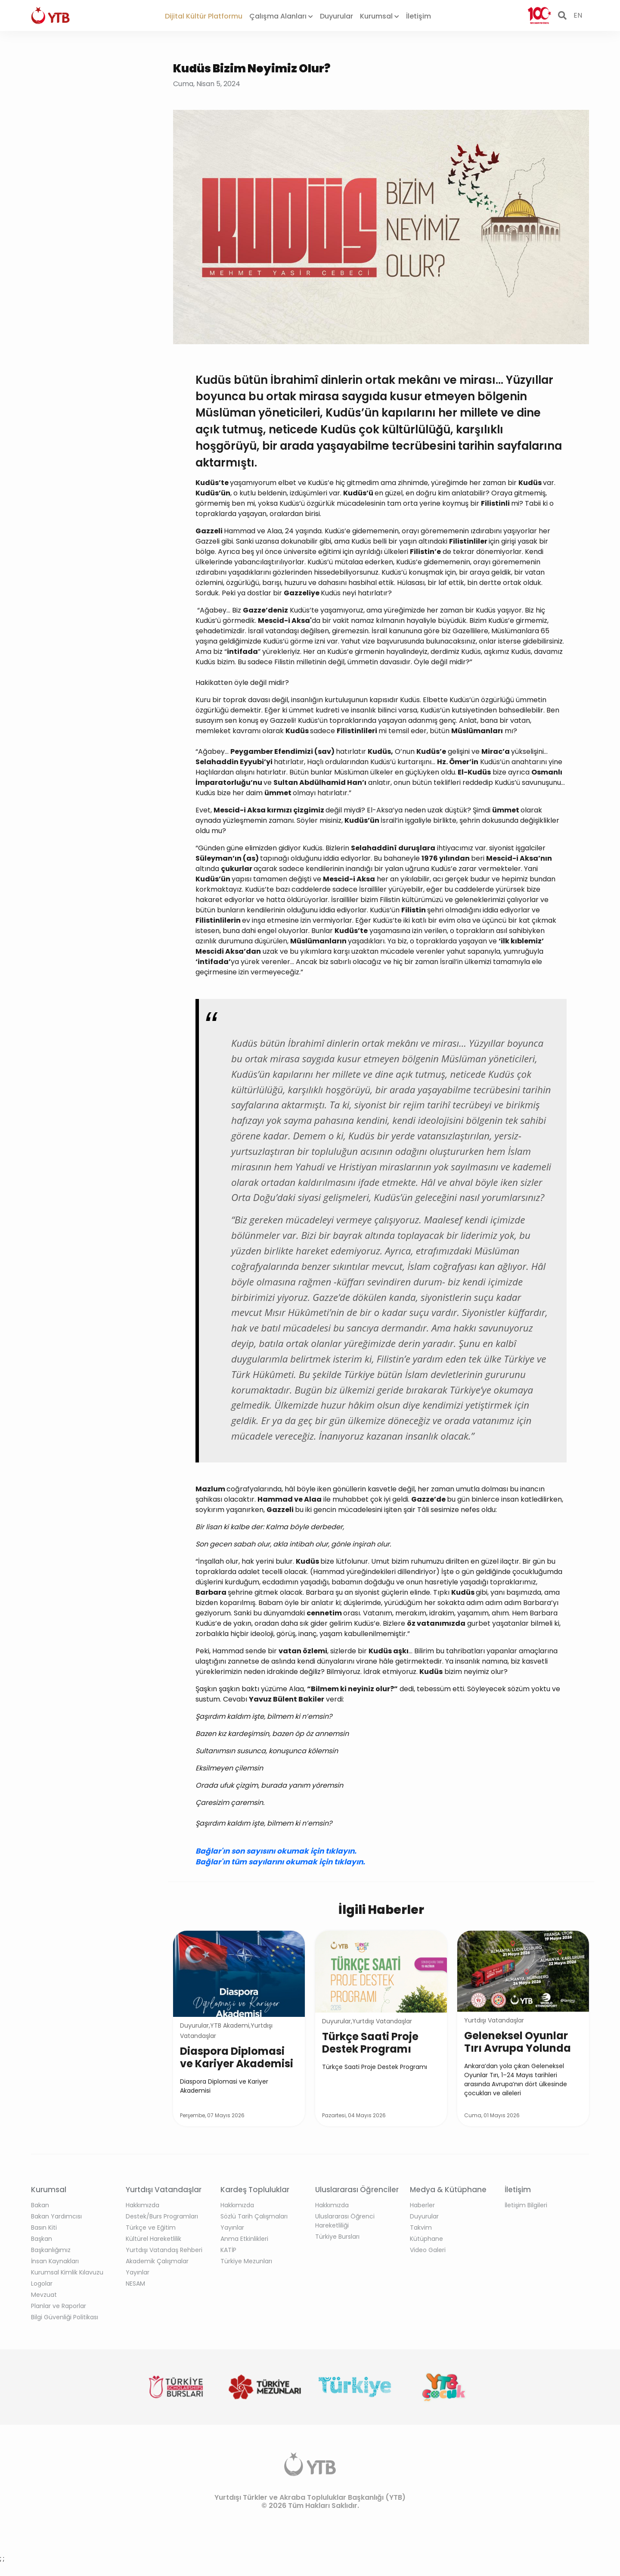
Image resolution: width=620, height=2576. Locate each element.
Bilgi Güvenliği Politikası (64, 2317)
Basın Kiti (44, 2227)
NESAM (135, 2283)
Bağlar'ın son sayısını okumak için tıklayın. (275, 1851)
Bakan (40, 2205)
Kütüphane (426, 2238)
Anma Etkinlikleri (244, 2238)
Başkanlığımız (51, 2250)
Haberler (422, 2205)
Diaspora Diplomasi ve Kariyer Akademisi (236, 2057)
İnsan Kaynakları (55, 2261)
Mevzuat (44, 2294)
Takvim (421, 2227)
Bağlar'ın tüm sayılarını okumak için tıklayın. (281, 1862)
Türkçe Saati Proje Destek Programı (370, 2042)
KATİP (228, 2250)
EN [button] (578, 15)
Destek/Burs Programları (162, 2216)
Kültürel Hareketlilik (153, 2238)
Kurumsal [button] (379, 16)
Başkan (41, 2238)
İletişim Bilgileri (526, 2205)
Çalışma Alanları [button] (281, 16)
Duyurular (336, 16)
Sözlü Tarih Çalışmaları (254, 2216)
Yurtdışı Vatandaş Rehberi (164, 2250)
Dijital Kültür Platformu (203, 16)
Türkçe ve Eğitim (151, 2227)
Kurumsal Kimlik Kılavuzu (67, 2272)
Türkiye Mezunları (246, 2261)
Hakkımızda (142, 2205)
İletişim (418, 16)
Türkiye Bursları (337, 2236)
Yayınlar (137, 2272)
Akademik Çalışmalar (157, 2261)
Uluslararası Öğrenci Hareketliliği (345, 2221)
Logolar (42, 2283)
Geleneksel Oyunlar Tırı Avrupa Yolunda (517, 2041)
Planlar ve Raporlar (58, 2306)
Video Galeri (428, 2250)
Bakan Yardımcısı (56, 2216)
